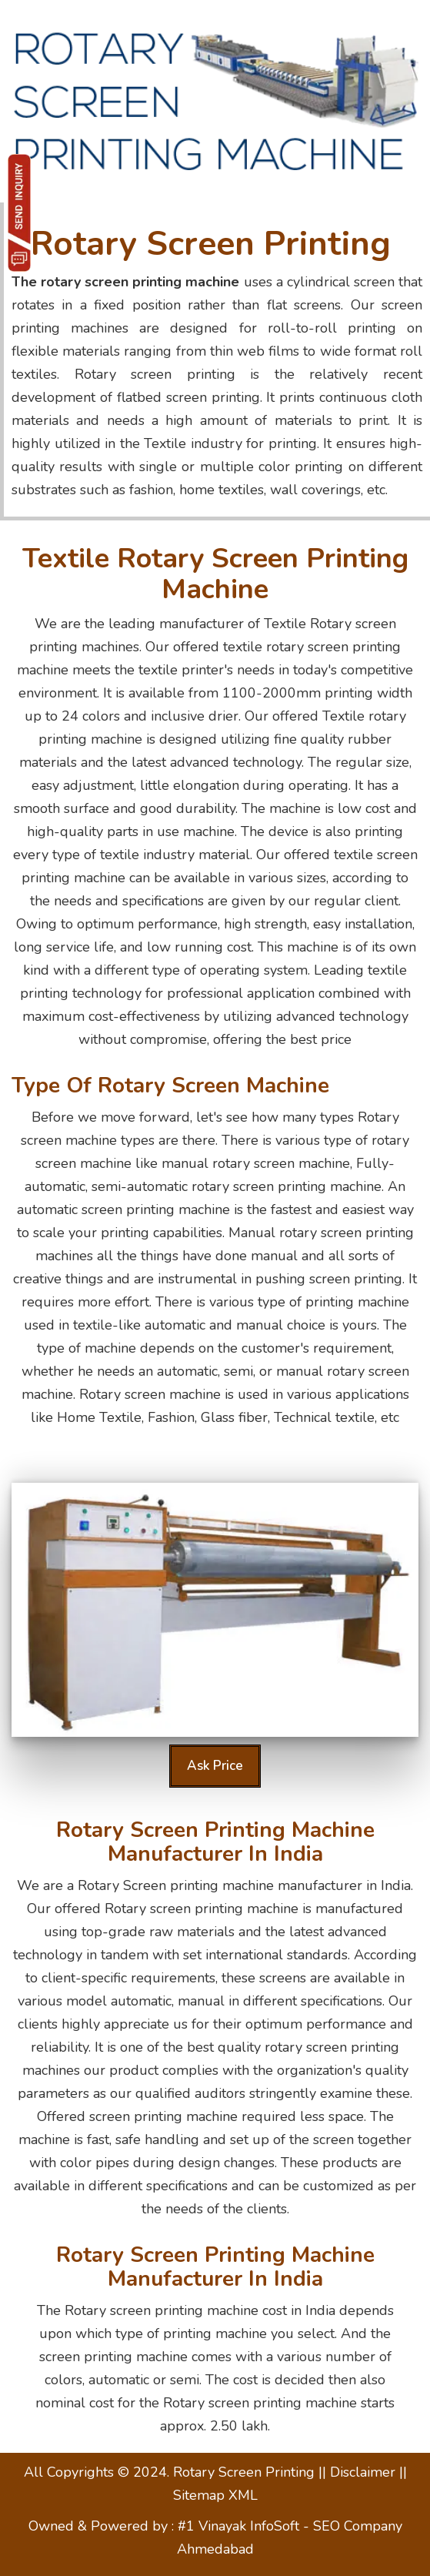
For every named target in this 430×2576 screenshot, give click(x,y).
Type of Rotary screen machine (170, 1085)
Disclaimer (364, 2472)
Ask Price (215, 1766)
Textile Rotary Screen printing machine (215, 574)
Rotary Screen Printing (211, 244)
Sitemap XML (215, 2495)
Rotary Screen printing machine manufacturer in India (215, 1841)
